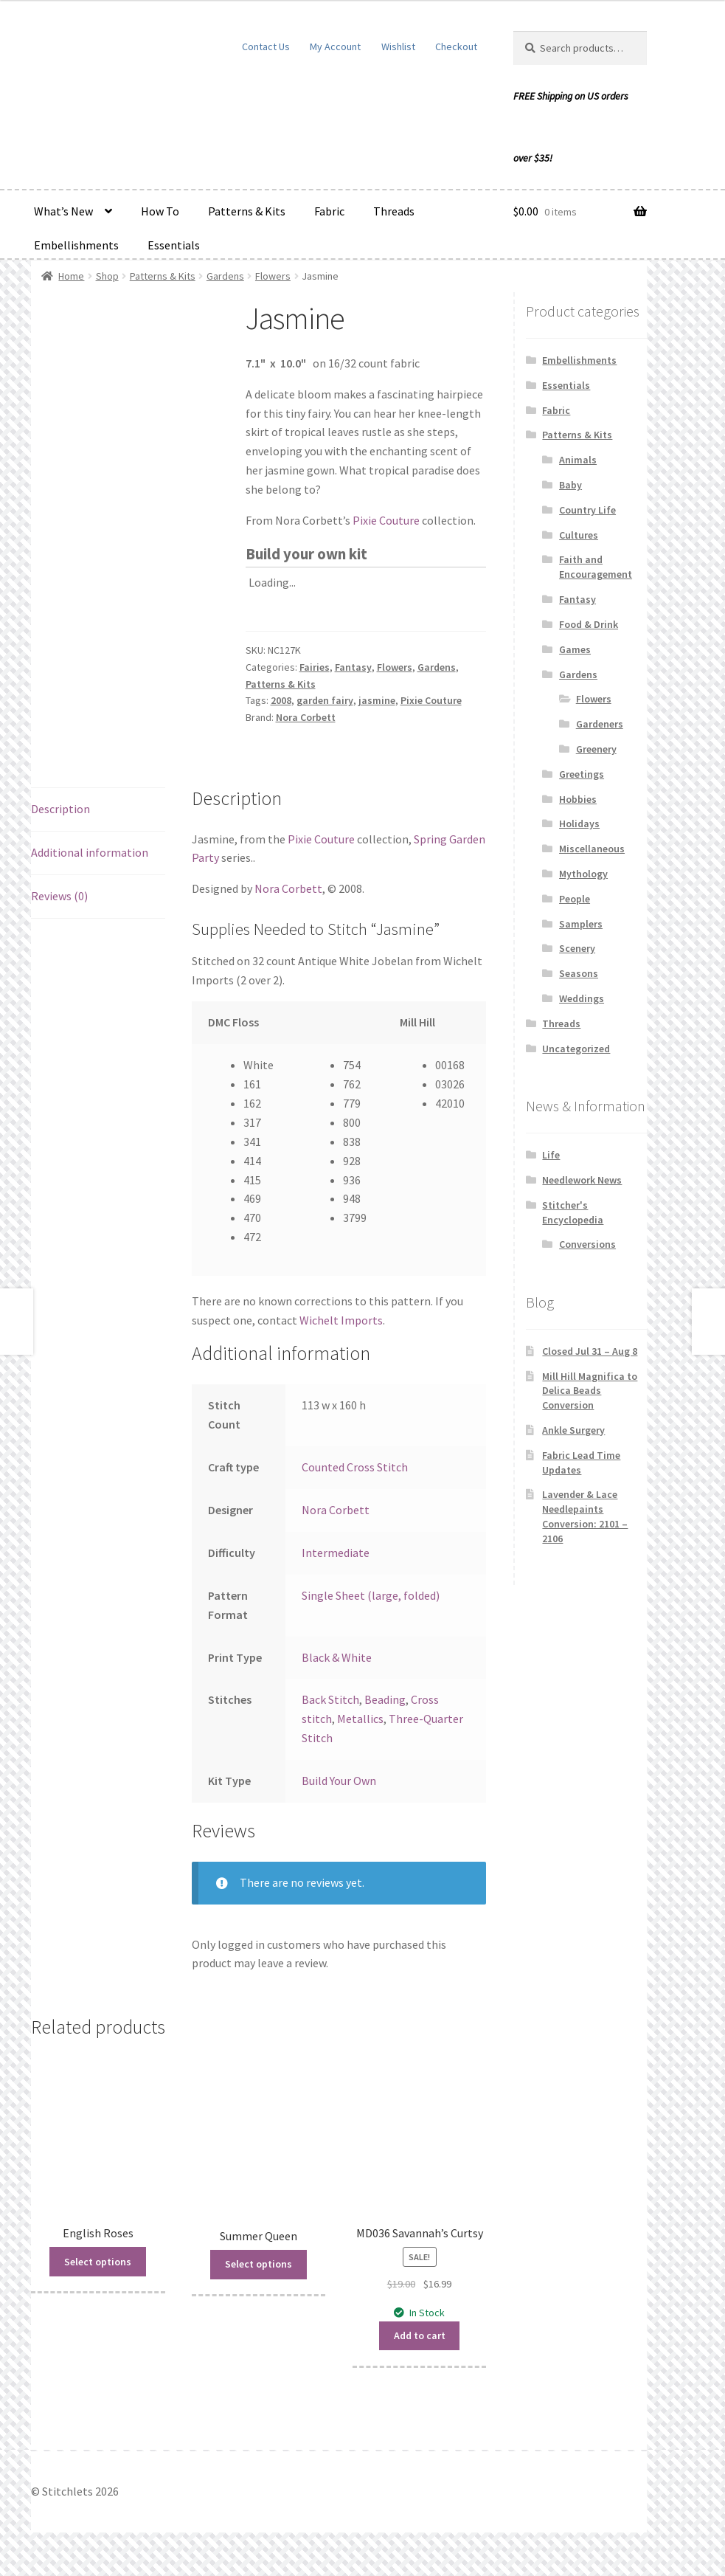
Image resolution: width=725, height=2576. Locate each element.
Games (575, 649)
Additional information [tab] (89, 852)
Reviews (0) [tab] (59, 895)
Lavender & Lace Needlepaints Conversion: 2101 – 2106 (585, 1516)
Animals (578, 459)
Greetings (581, 774)
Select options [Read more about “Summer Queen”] (258, 2264)
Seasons (578, 973)
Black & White (337, 1657)
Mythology (583, 873)
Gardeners (599, 724)
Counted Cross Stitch (355, 1467)
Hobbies (578, 799)
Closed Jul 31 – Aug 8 (589, 1351)
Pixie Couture (386, 520)
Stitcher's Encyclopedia (572, 1212)
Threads (393, 211)
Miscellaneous (592, 848)
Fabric (329, 211)
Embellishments (76, 245)
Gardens (225, 276)
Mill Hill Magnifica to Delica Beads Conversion (589, 1391)
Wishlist (398, 46)
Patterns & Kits (246, 211)
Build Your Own (339, 1780)
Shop (107, 276)
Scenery (577, 948)
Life (551, 1154)
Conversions (587, 1244)
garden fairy (324, 700)
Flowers (273, 276)
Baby (570, 484)
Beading (385, 1699)
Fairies (314, 667)
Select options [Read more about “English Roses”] (97, 2261)
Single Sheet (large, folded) (371, 1595)
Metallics (360, 1718)
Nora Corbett (306, 717)
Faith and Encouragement (595, 567)
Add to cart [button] (419, 2335)
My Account (335, 46)
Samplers (581, 923)
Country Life (587, 510)
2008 (281, 700)
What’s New (63, 211)
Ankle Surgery (573, 1430)
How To (160, 211)
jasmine (376, 700)
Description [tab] (60, 808)
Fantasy (353, 667)
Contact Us (266, 46)
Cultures (578, 535)
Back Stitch (330, 1699)
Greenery (596, 749)
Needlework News (582, 1180)
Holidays (579, 823)
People (574, 898)
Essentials (174, 245)
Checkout (456, 46)
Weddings (581, 998)
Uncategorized (576, 1048)
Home (71, 276)
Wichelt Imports (341, 1320)
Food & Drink (588, 624)
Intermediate (336, 1552)
